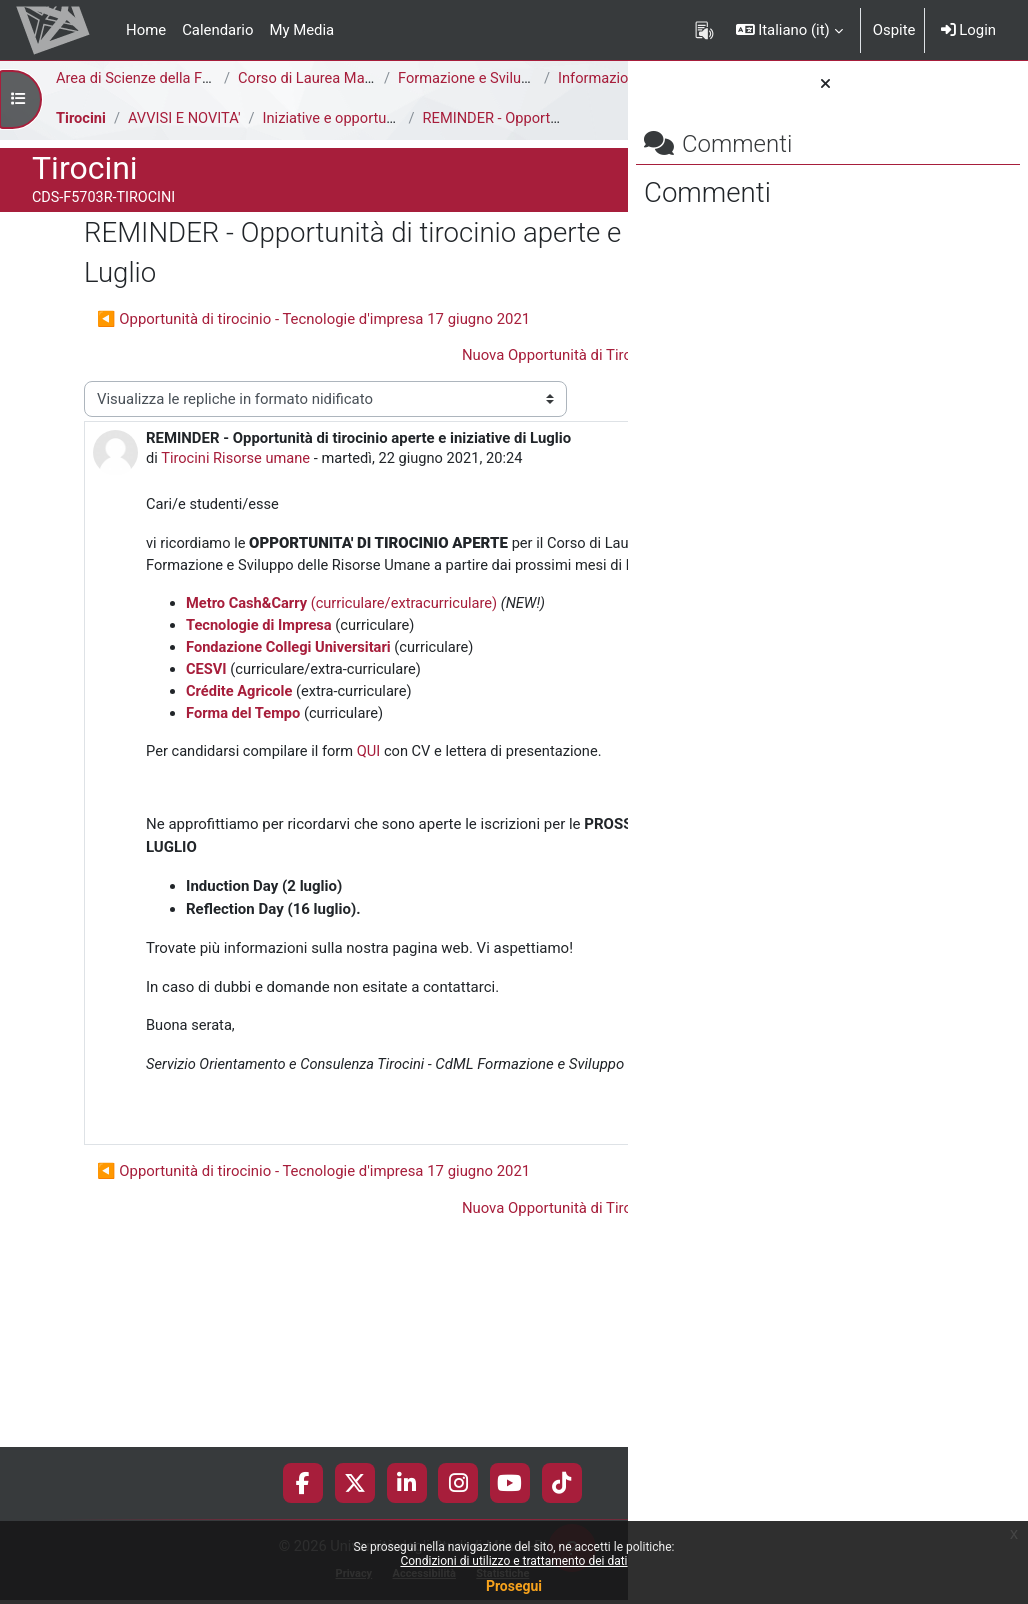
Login (968, 30)
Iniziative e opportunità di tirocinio (378, 140)
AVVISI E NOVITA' (186, 140)
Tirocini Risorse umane (184, 525)
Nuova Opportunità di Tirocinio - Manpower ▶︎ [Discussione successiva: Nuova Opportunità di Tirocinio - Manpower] (378, 376)
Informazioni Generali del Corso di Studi (209, 101)
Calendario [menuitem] (217, 30)
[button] (789, 30)
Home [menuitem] (146, 30)
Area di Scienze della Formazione (165, 79)
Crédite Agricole (240, 827)
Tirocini (81, 140)
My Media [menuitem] (301, 30)
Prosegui (514, 1586)
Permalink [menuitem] (485, 1315)
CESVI (206, 805)
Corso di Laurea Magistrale (327, 79)
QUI (373, 888)
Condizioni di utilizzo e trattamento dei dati (513, 1561)
